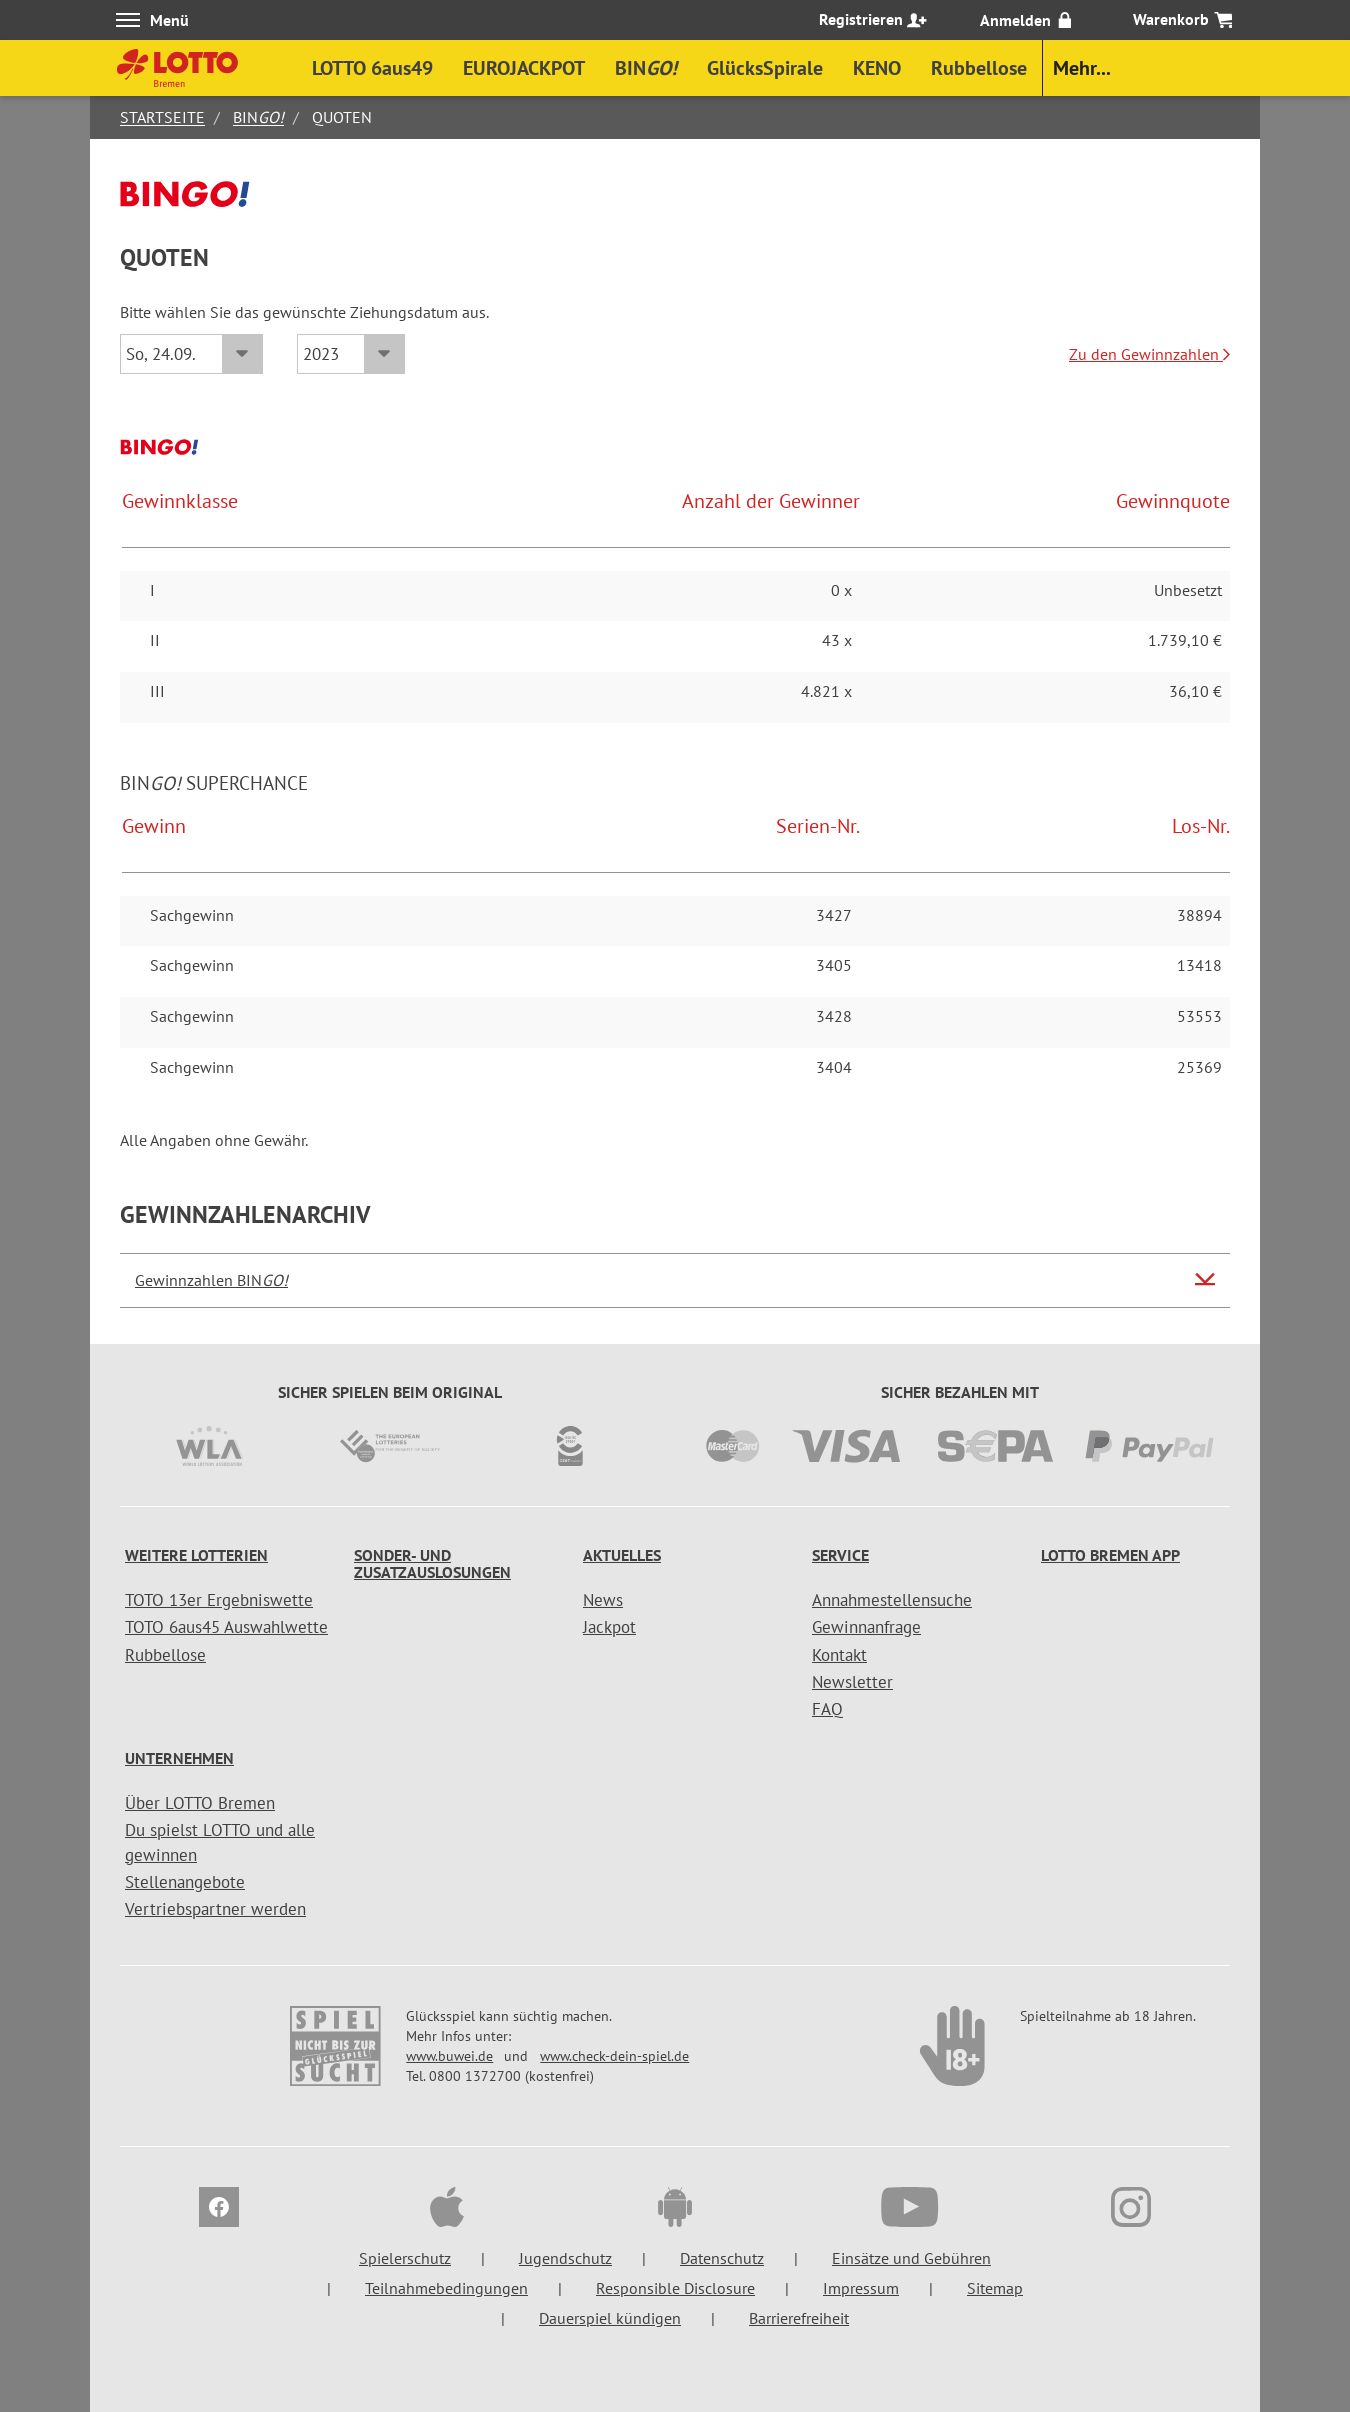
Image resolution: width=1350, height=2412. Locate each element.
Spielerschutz (405, 2258)
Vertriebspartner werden (215, 1909)
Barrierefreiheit (799, 2318)
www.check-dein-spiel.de (614, 2056)
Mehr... (1082, 68)
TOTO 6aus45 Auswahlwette (226, 1627)
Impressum (861, 2288)
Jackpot (609, 1627)
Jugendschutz (565, 2258)
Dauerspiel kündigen (610, 2318)
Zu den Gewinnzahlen (1149, 354)
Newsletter (852, 1682)
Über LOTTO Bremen (200, 1803)
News (603, 1600)
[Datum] (191, 354)
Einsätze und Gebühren (911, 2258)
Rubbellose (165, 1655)
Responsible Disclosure (675, 2288)
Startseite (162, 117)
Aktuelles (622, 1555)
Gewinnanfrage (866, 1627)
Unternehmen (179, 1758)
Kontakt (839, 1655)
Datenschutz (722, 2258)
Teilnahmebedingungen (446, 2288)
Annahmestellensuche (892, 1600)
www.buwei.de (449, 2056)
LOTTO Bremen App (1110, 1555)
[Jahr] (351, 354)
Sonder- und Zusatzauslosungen (432, 1564)
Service (840, 1555)
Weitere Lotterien (196, 1555)
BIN (258, 117)
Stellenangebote (185, 1882)
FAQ (827, 1709)
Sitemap (995, 2288)
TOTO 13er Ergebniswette (219, 1600)
